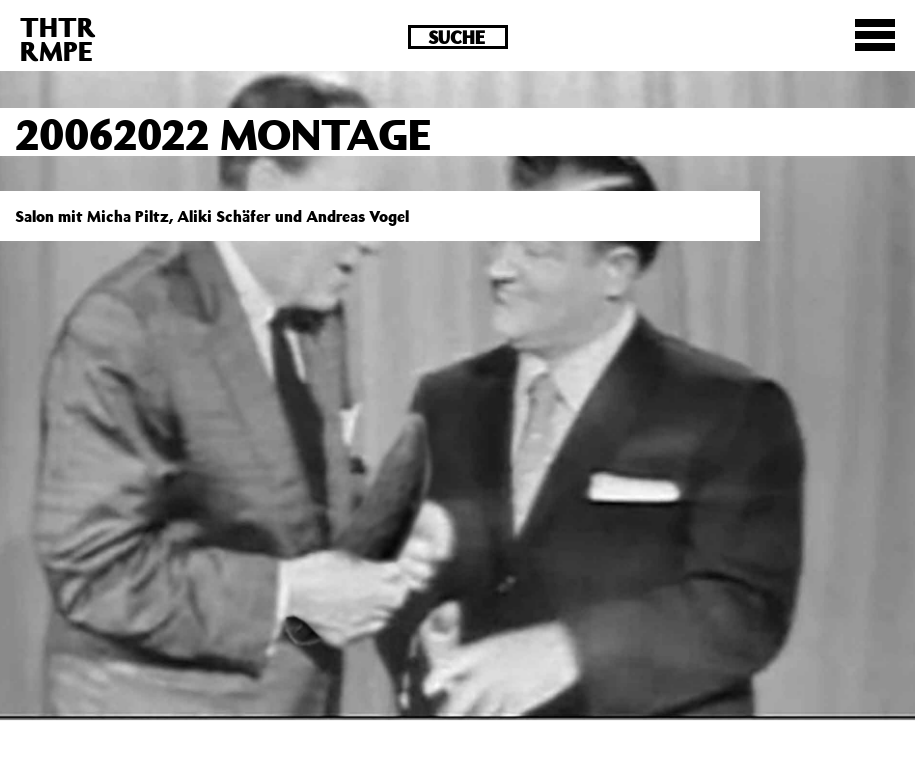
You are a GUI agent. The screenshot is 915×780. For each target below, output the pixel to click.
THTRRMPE (58, 38)
